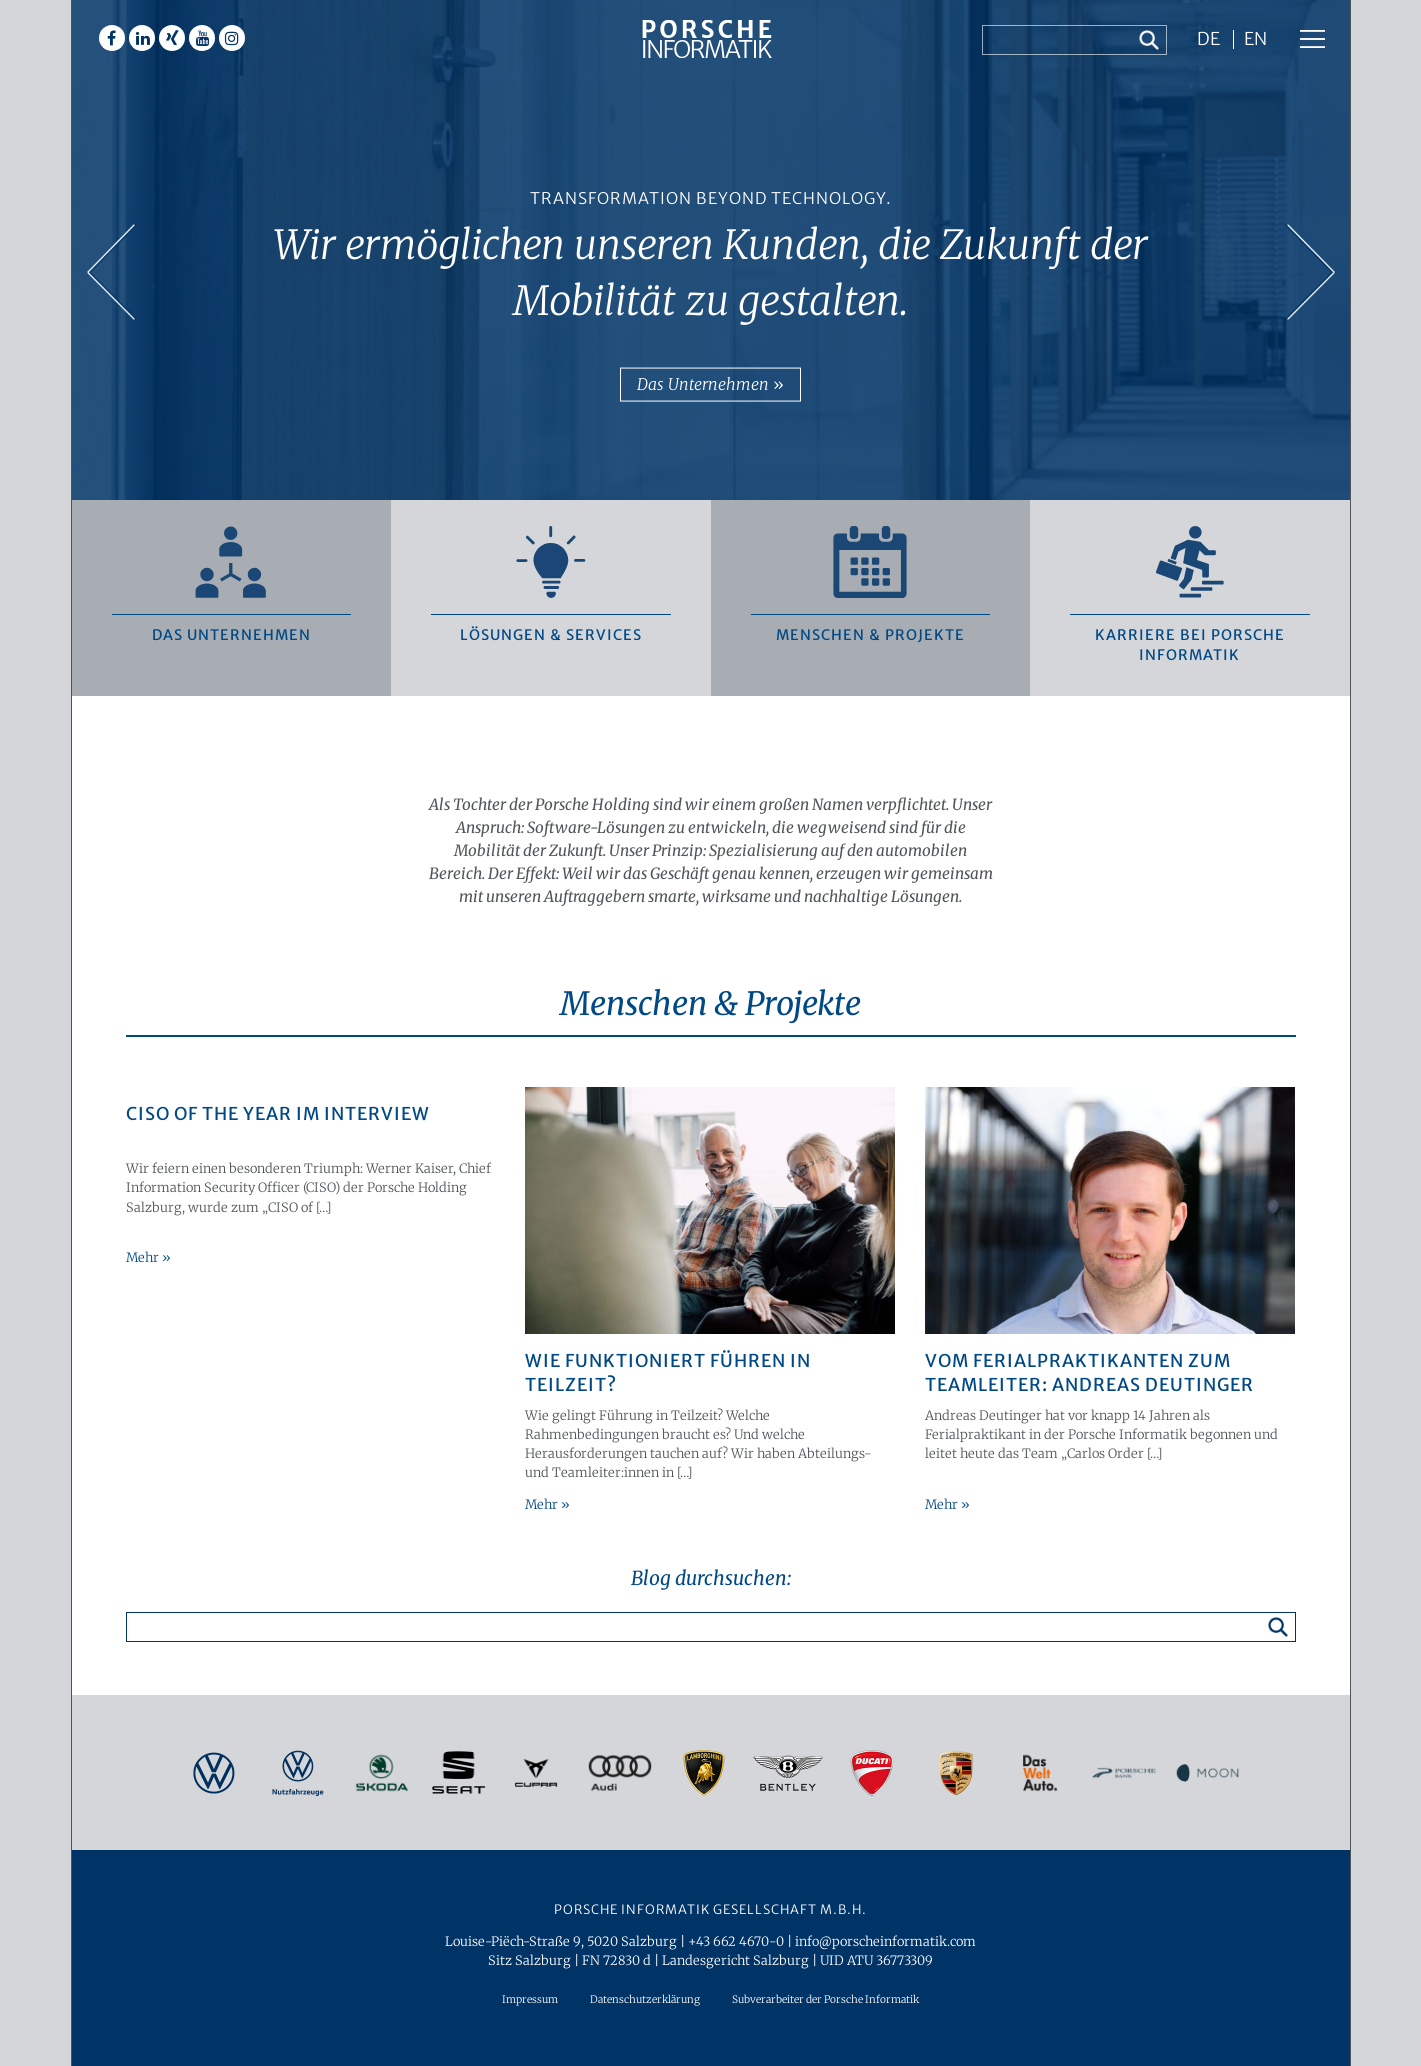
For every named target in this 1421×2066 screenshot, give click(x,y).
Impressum (530, 1999)
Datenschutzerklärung (645, 1999)
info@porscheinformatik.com (885, 1941)
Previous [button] (112, 274)
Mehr (144, 1257)
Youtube (202, 38)
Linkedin (142, 38)
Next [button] (1310, 274)
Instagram (232, 38)
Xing (172, 38)
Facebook (112, 38)
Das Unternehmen (705, 385)
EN (1255, 40)
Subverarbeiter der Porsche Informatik (825, 1999)
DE (1208, 40)
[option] (711, 250)
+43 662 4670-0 (736, 1941)
